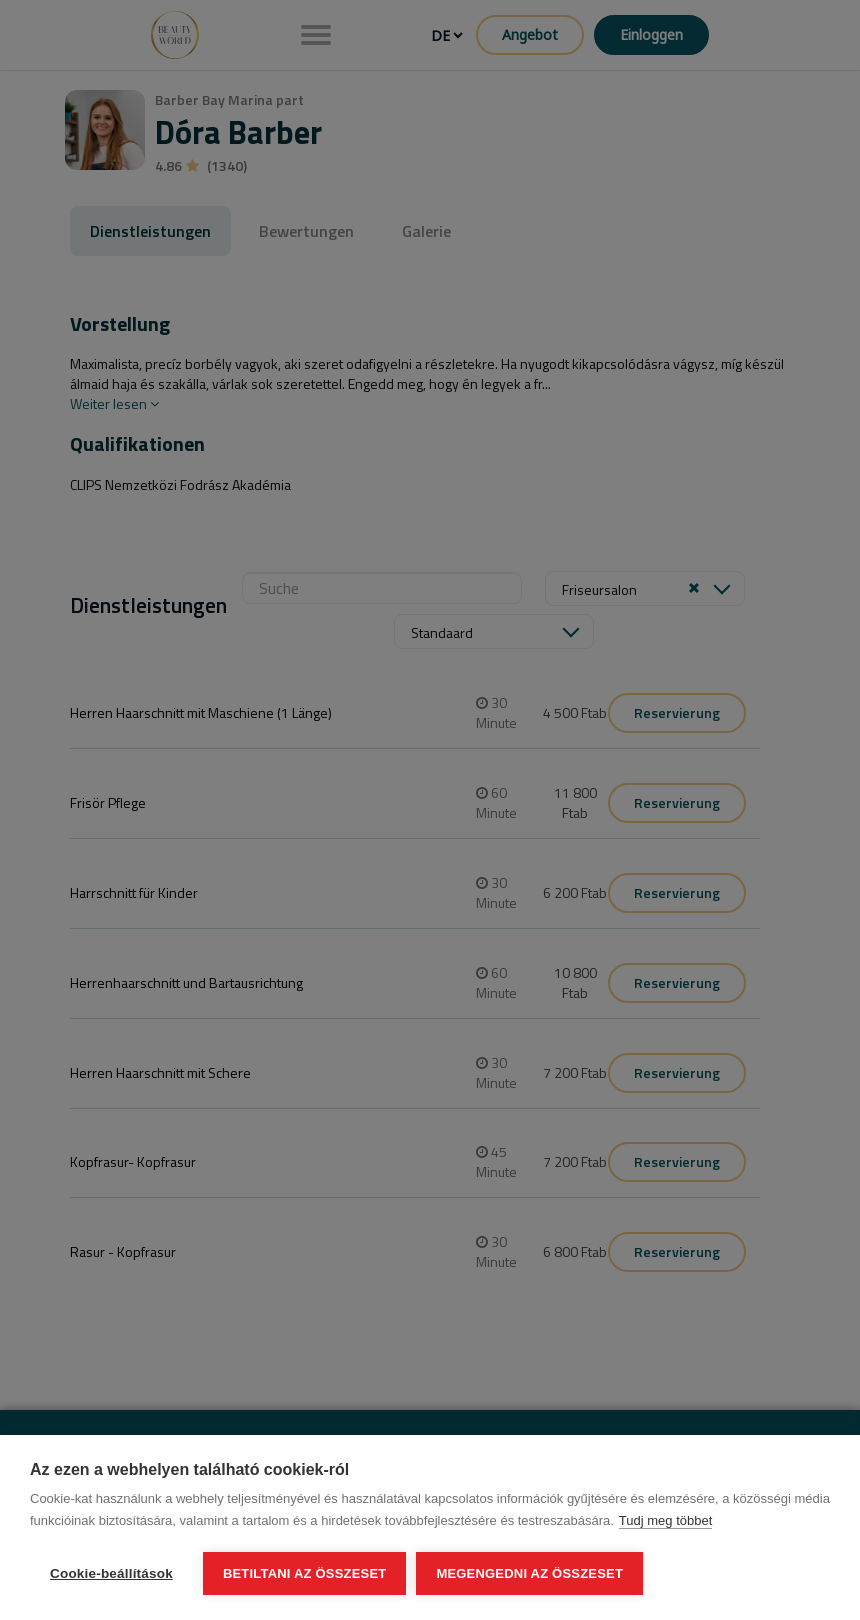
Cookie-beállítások (111, 1573)
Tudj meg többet (665, 1520)
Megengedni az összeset (529, 1573)
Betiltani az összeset (305, 1573)
